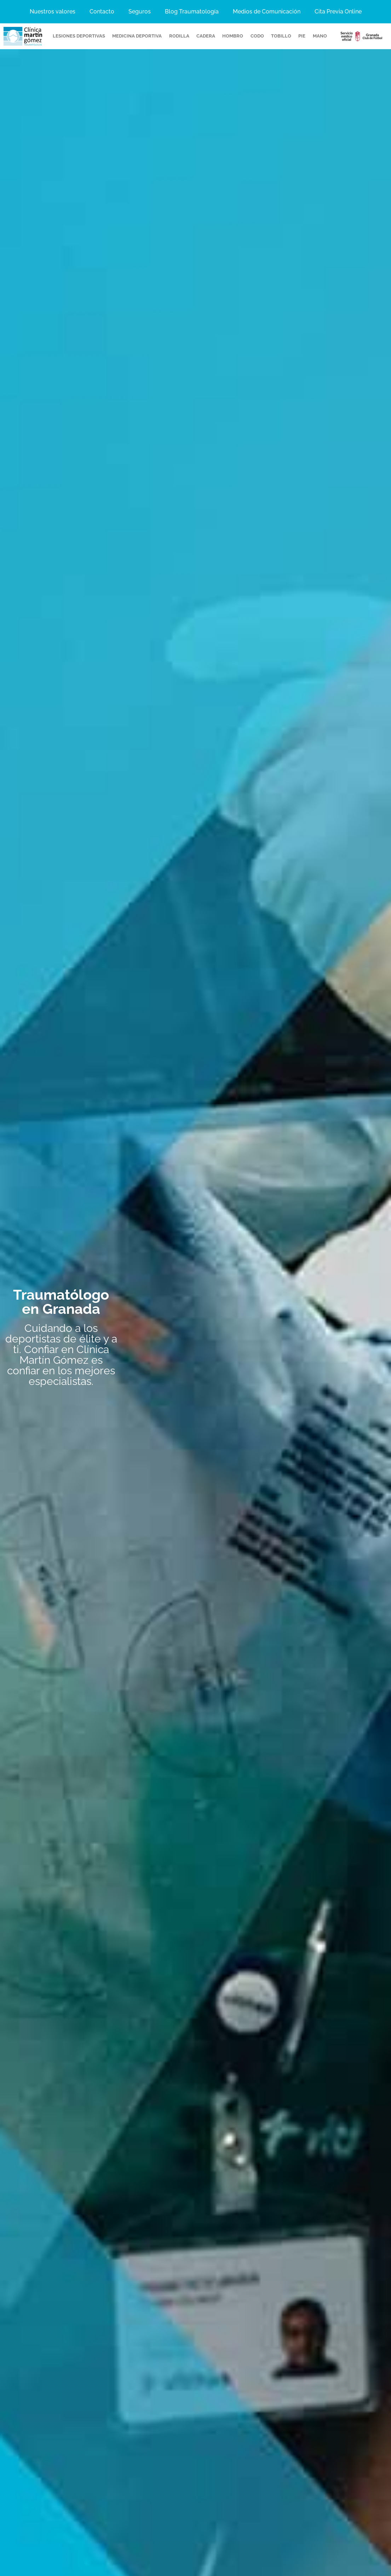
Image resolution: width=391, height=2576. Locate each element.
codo (257, 36)
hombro (232, 36)
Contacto (102, 11)
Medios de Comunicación (266, 11)
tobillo (281, 36)
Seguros (139, 11)
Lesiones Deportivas (79, 36)
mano (320, 36)
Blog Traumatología (192, 11)
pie (301, 36)
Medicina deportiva (137, 36)
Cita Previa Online (338, 11)
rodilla (179, 36)
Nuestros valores (52, 11)
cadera (205, 36)
